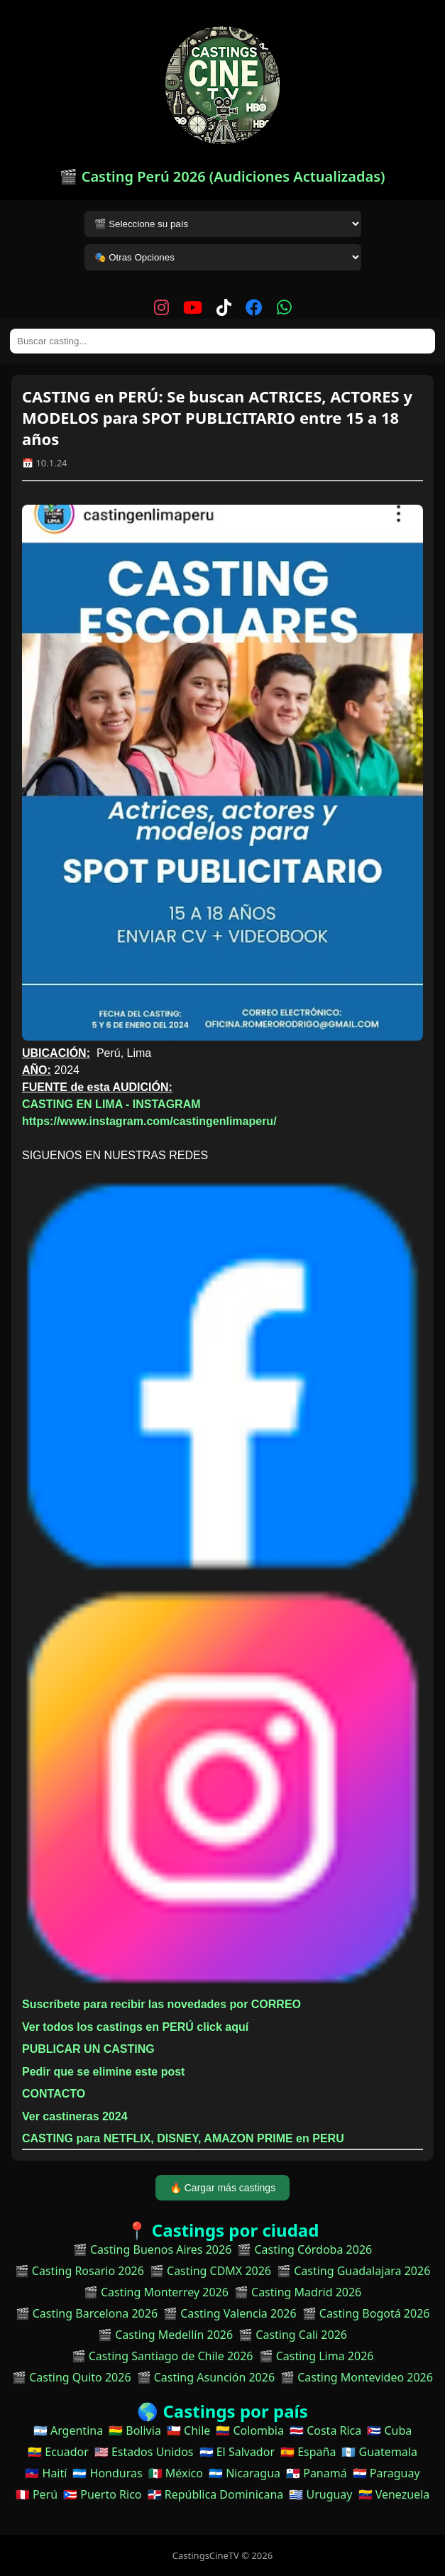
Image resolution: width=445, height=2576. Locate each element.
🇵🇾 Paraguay (386, 2473)
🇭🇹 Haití (46, 2473)
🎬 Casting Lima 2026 (316, 2356)
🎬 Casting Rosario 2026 (79, 2271)
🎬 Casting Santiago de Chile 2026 (162, 2356)
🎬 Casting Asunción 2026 (206, 2377)
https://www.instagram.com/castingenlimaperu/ (149, 1121)
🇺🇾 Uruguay (320, 2494)
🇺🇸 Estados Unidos (144, 2452)
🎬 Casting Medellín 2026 (165, 2334)
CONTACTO (53, 2094)
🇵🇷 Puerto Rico (102, 2494)
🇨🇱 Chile (188, 2430)
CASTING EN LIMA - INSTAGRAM (111, 1104)
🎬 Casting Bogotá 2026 (366, 2313)
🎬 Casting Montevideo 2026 (356, 2377)
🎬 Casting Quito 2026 (71, 2377)
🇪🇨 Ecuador (58, 2452)
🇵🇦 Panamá (316, 2473)
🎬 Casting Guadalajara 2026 (353, 2271)
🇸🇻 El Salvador (237, 2452)
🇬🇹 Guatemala (379, 2452)
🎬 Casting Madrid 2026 (297, 2292)
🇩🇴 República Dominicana (216, 2494)
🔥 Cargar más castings (222, 2187)
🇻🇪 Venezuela (394, 2494)
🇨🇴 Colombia (250, 2430)
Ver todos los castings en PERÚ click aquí (135, 2027)
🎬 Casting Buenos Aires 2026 (152, 2249)
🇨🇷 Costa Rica (325, 2430)
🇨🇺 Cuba (389, 2430)
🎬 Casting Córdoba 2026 (304, 2249)
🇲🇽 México (175, 2473)
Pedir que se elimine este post (103, 2072)
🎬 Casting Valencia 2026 (230, 2313)
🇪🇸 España (308, 2452)
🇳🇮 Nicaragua (244, 2473)
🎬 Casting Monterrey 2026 (156, 2292)
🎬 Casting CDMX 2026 (210, 2271)
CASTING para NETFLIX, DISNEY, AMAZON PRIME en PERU (183, 2138)
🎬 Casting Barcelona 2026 (87, 2313)
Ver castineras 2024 (75, 2116)
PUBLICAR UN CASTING (88, 2049)
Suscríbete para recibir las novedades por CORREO (161, 2004)
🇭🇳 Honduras (107, 2473)
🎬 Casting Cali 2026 (292, 2334)
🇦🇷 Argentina (68, 2430)
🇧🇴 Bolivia (135, 2430)
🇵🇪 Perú (36, 2494)
